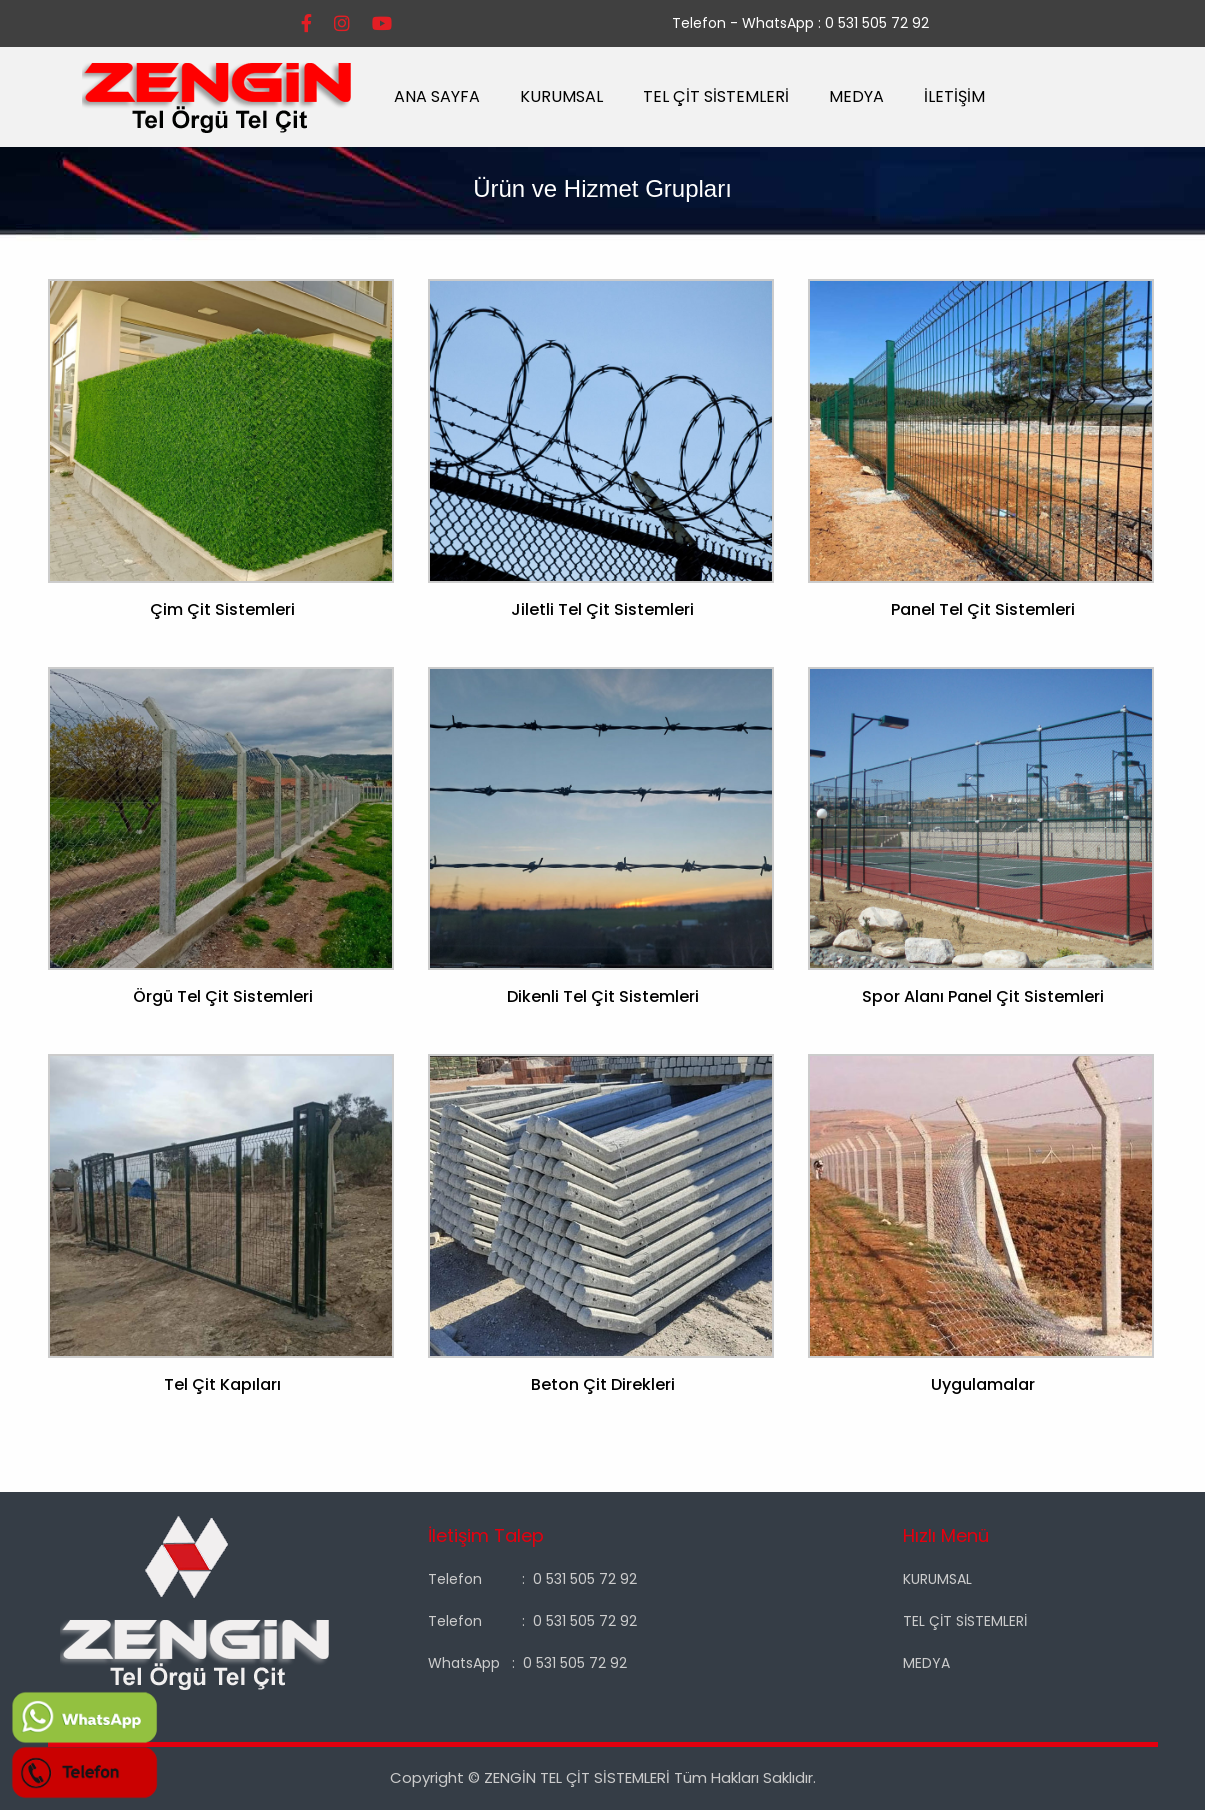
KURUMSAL (561, 96)
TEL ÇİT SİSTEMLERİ (716, 96)
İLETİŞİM (954, 96)
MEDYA (856, 96)
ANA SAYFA (437, 96)
